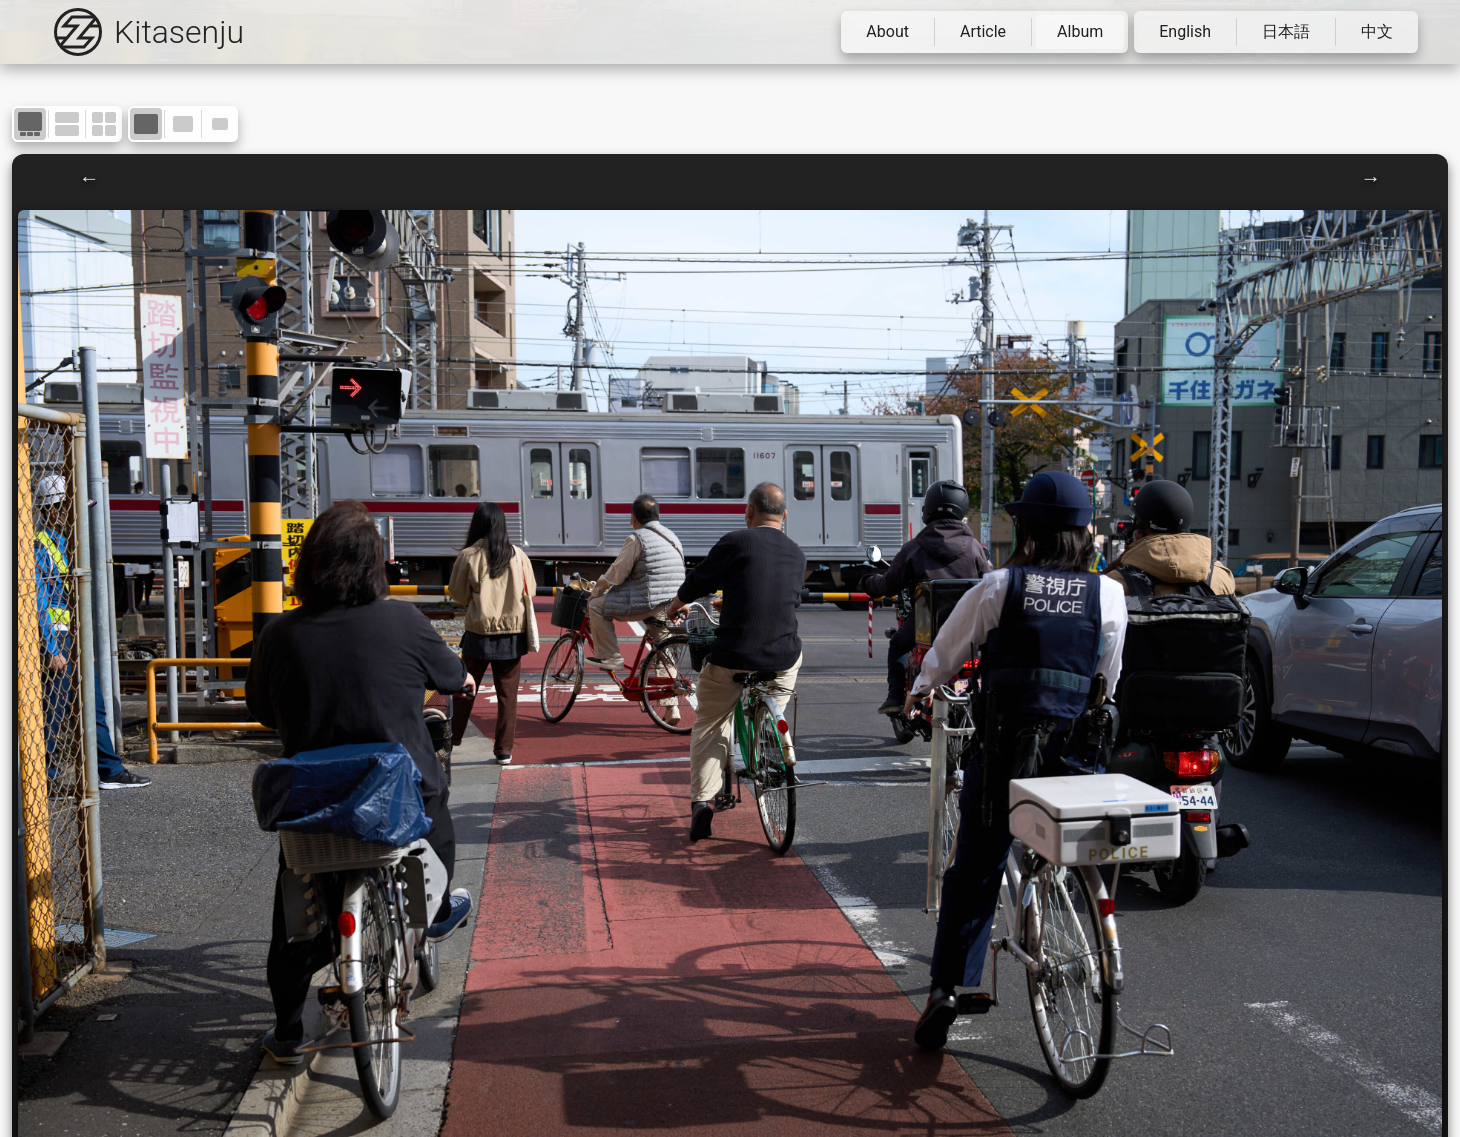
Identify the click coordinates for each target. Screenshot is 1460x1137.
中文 (1377, 31)
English (1185, 31)
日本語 (1286, 31)
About (887, 31)
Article (983, 31)
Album (1080, 31)
